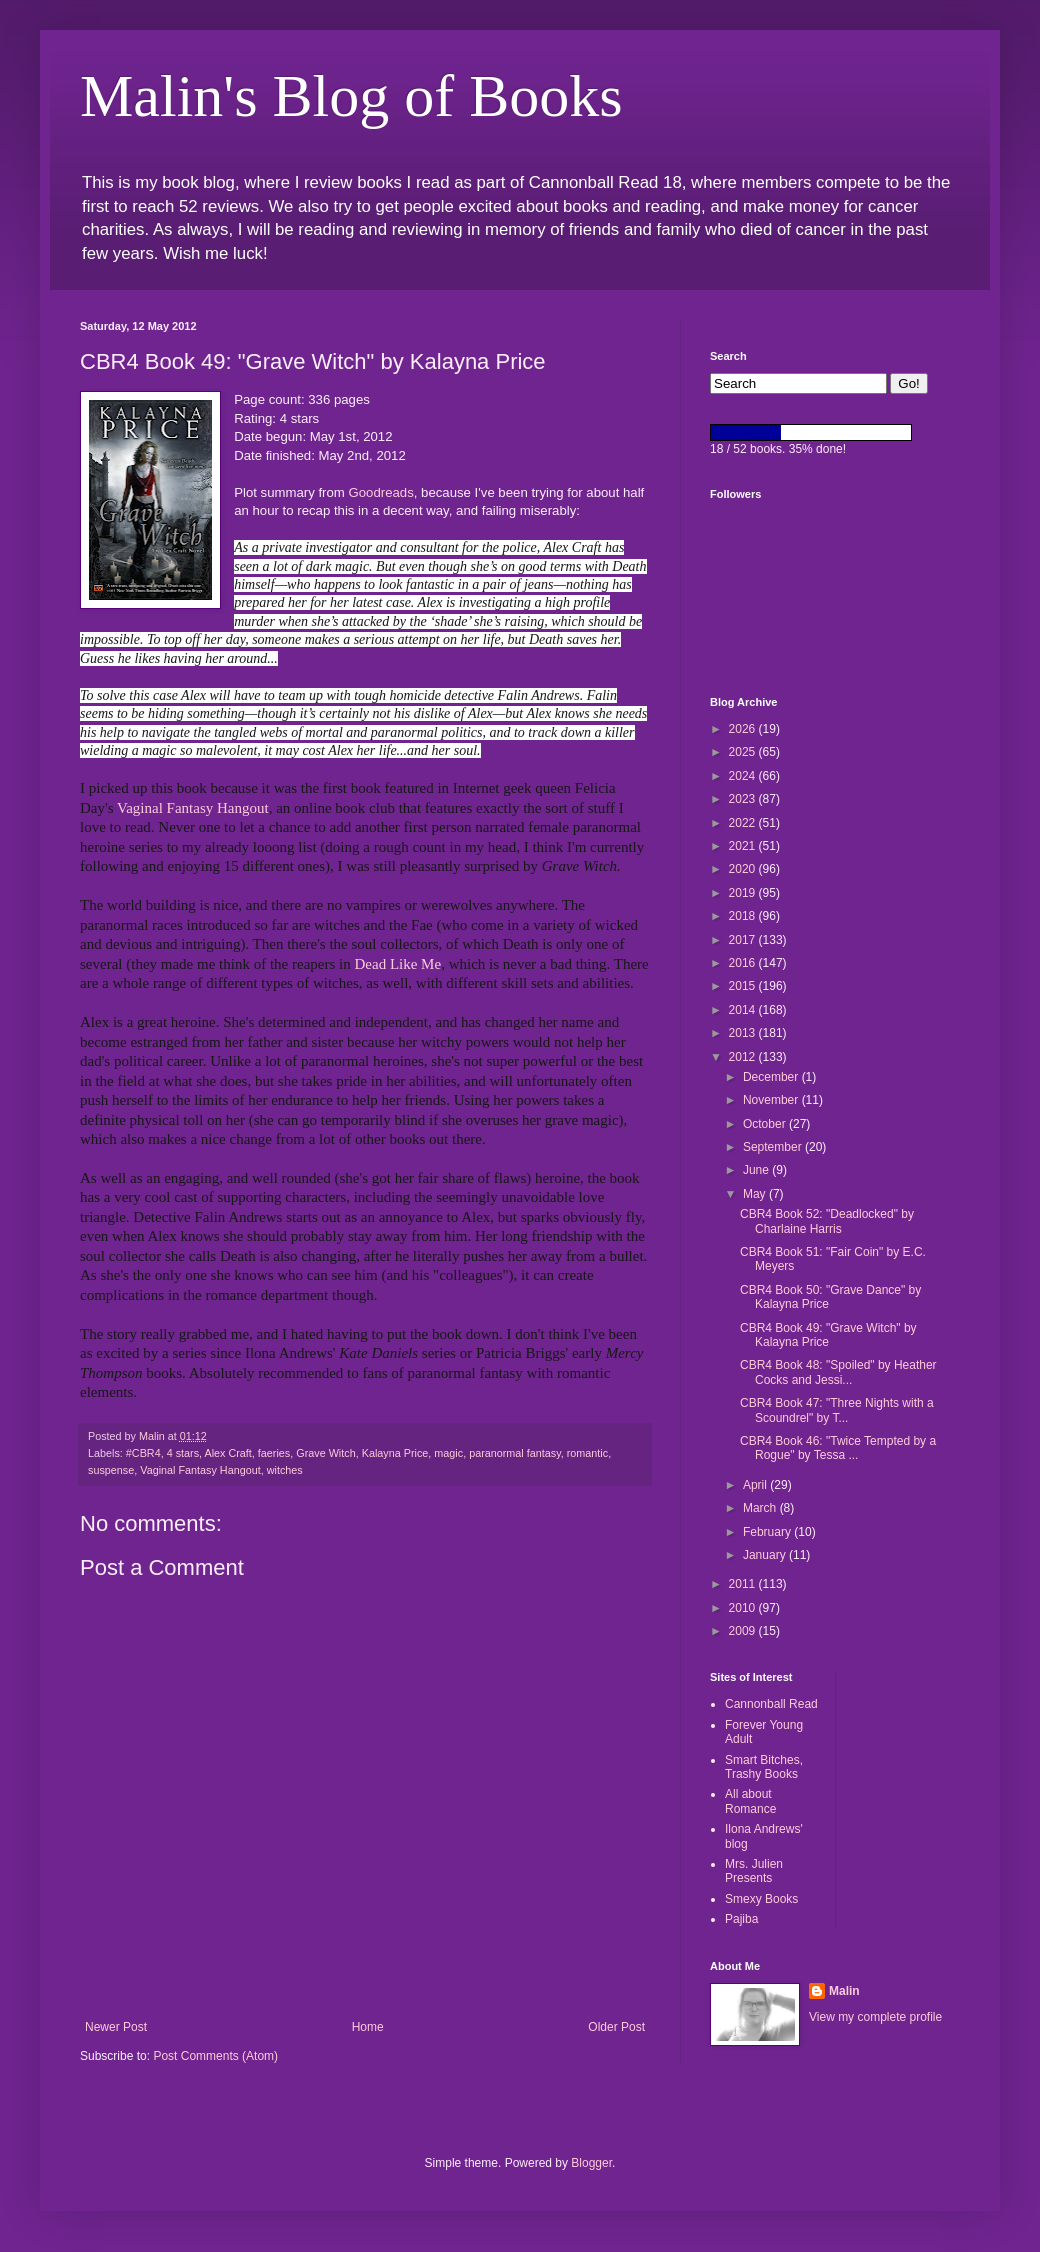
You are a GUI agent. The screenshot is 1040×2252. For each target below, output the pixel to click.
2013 (744, 1033)
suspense (111, 1470)
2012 (744, 1057)
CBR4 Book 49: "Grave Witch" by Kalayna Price (828, 1335)
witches (285, 1470)
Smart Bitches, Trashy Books (764, 1767)
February (768, 1532)
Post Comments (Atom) (215, 2056)
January (766, 1555)
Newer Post (116, 2027)
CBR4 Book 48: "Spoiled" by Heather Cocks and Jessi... (838, 1372)
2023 (744, 799)
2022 (744, 823)
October (766, 1124)
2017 (744, 940)
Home (368, 2027)
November (772, 1100)
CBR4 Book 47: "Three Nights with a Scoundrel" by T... (837, 1410)
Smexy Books (761, 1899)
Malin (844, 1991)
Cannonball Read (771, 1704)
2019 (744, 893)
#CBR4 (143, 1453)
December (772, 1077)
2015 (744, 986)
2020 (744, 869)
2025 (744, 752)
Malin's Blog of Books (351, 96)
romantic (587, 1453)
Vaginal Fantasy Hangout (193, 808)
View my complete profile (875, 2017)
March (761, 1508)
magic (448, 1453)
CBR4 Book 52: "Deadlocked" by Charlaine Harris (827, 1221)
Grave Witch (325, 1453)
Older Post (616, 2027)
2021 (744, 846)
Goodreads (381, 492)
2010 (744, 1608)
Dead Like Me (397, 964)
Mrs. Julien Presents (754, 1871)
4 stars (183, 1453)
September (774, 1147)
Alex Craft (227, 1453)
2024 (744, 776)
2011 (744, 1584)
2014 (744, 1010)
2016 (744, 963)
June (757, 1170)
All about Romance (750, 1801)
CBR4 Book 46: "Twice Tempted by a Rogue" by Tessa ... (838, 1448)
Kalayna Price (395, 1453)
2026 (744, 729)
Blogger (591, 2163)
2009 (744, 1631)
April (756, 1485)
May (756, 1194)
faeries (274, 1453)
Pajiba (741, 1919)
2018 (744, 916)
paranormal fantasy (515, 1453)
